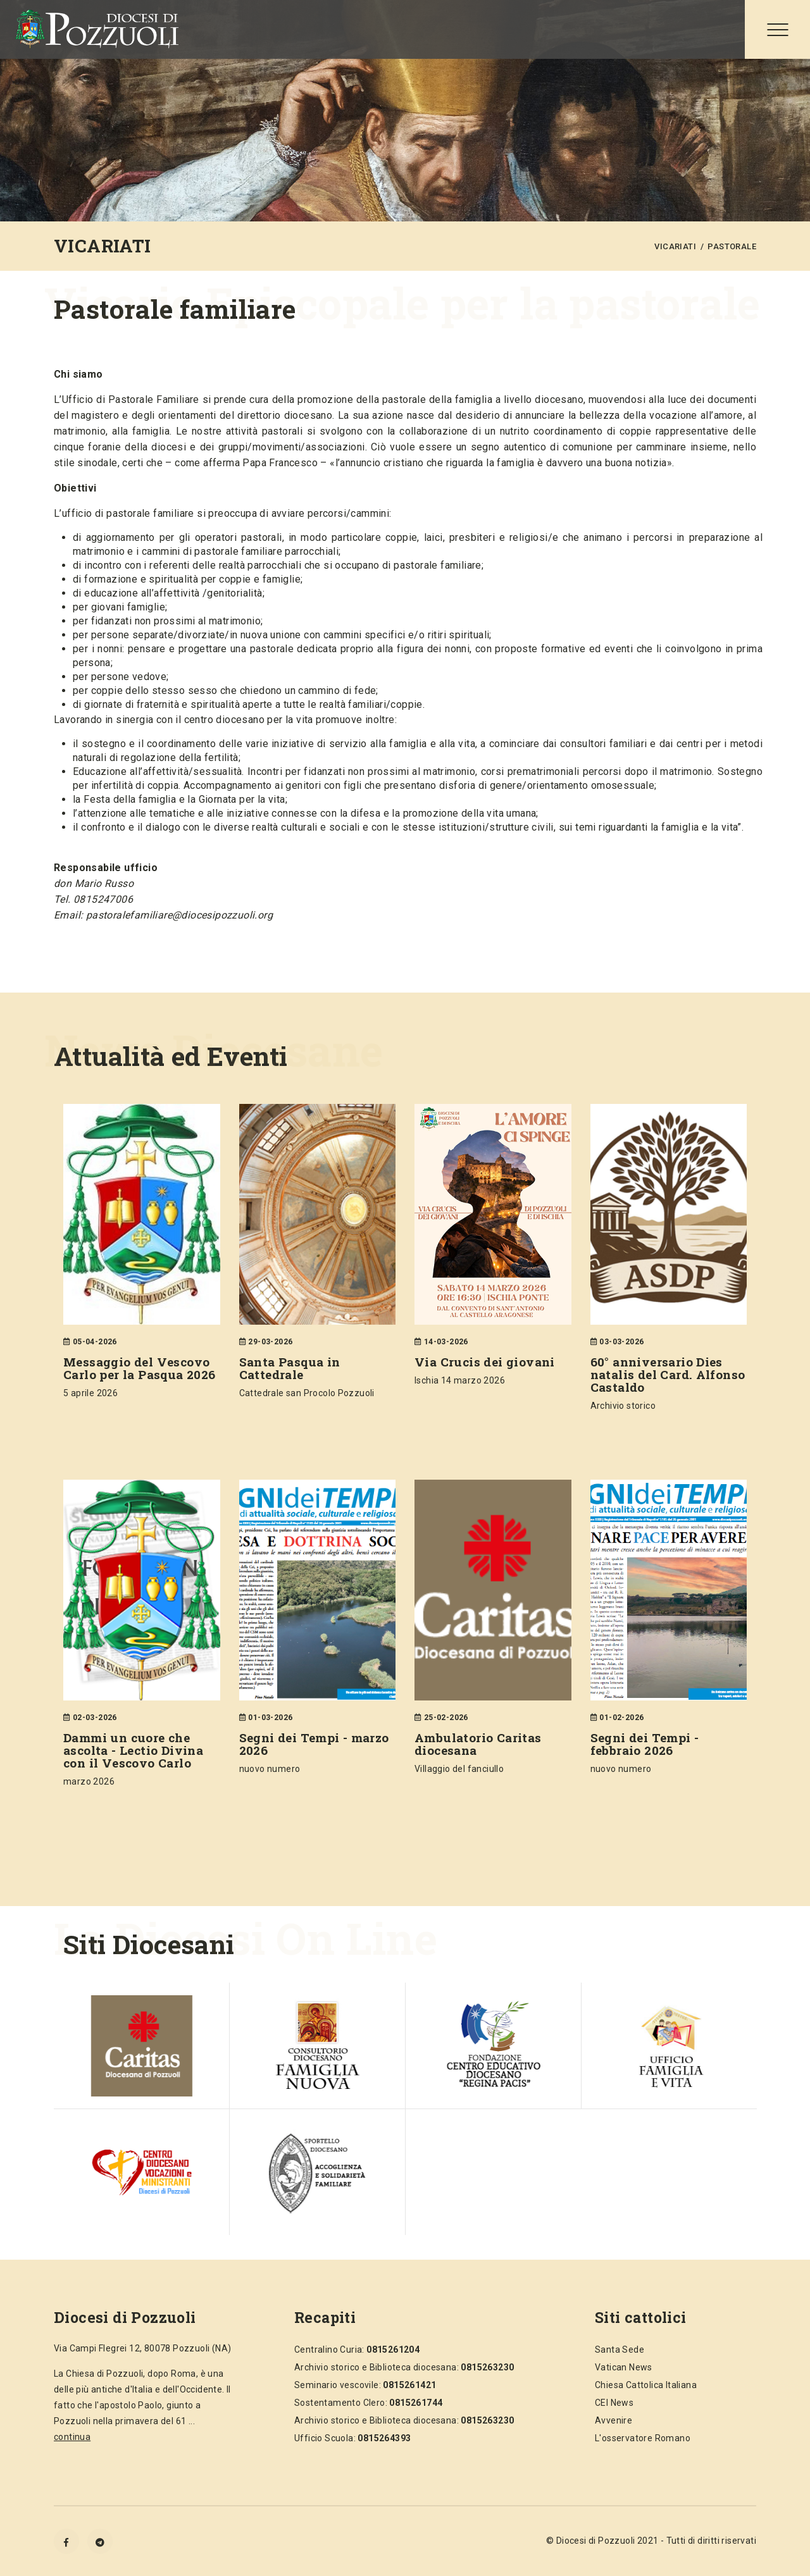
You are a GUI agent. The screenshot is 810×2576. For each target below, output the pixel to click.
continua (72, 2437)
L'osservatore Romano (642, 2438)
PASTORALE (731, 246)
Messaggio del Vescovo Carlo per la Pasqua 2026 (139, 1368)
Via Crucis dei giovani (484, 1362)
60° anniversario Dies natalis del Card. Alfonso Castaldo (667, 1374)
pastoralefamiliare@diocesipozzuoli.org (179, 915)
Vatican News (623, 2367)
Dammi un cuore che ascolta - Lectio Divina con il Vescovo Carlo (133, 1750)
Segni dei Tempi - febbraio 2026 (644, 1744)
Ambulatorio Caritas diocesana (478, 1744)
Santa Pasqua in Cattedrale (289, 1368)
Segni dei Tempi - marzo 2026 (314, 1744)
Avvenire (613, 2420)
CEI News (614, 2403)
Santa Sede (619, 2349)
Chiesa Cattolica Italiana (646, 2385)
